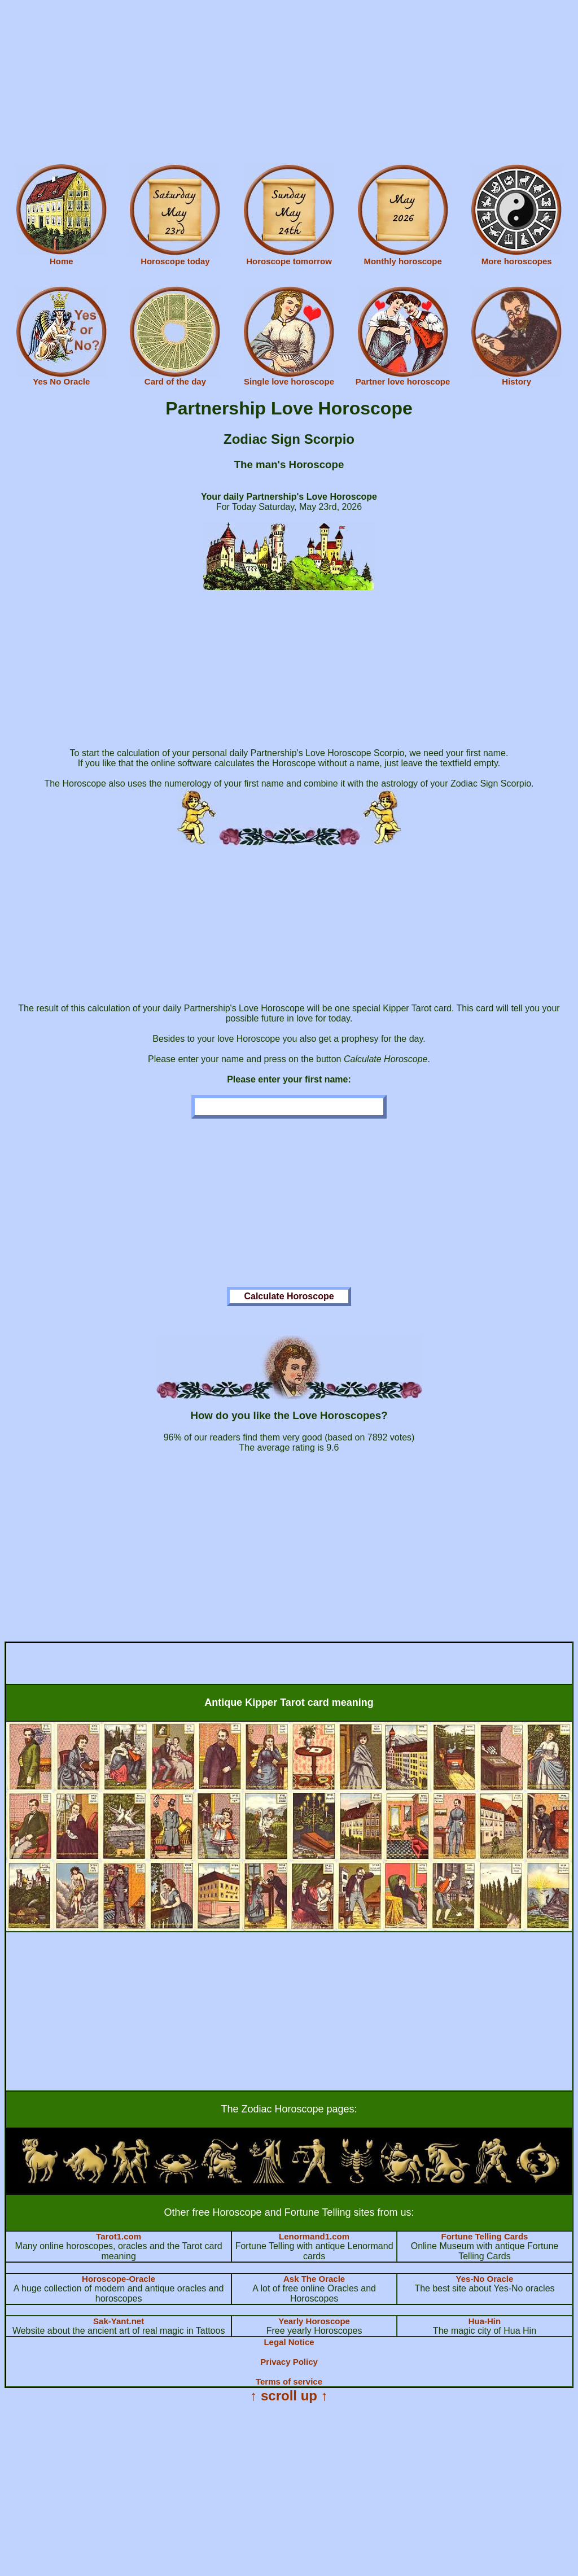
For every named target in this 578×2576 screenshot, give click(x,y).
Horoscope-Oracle (118, 2279)
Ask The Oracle (314, 2279)
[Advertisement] (289, 84)
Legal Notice (289, 2342)
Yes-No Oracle (485, 2279)
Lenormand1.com (314, 2236)
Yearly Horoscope (314, 2321)
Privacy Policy (289, 2362)
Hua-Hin (484, 2321)
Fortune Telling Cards (484, 2236)
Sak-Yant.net (118, 2321)
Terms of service (289, 2381)
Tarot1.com (118, 2236)
